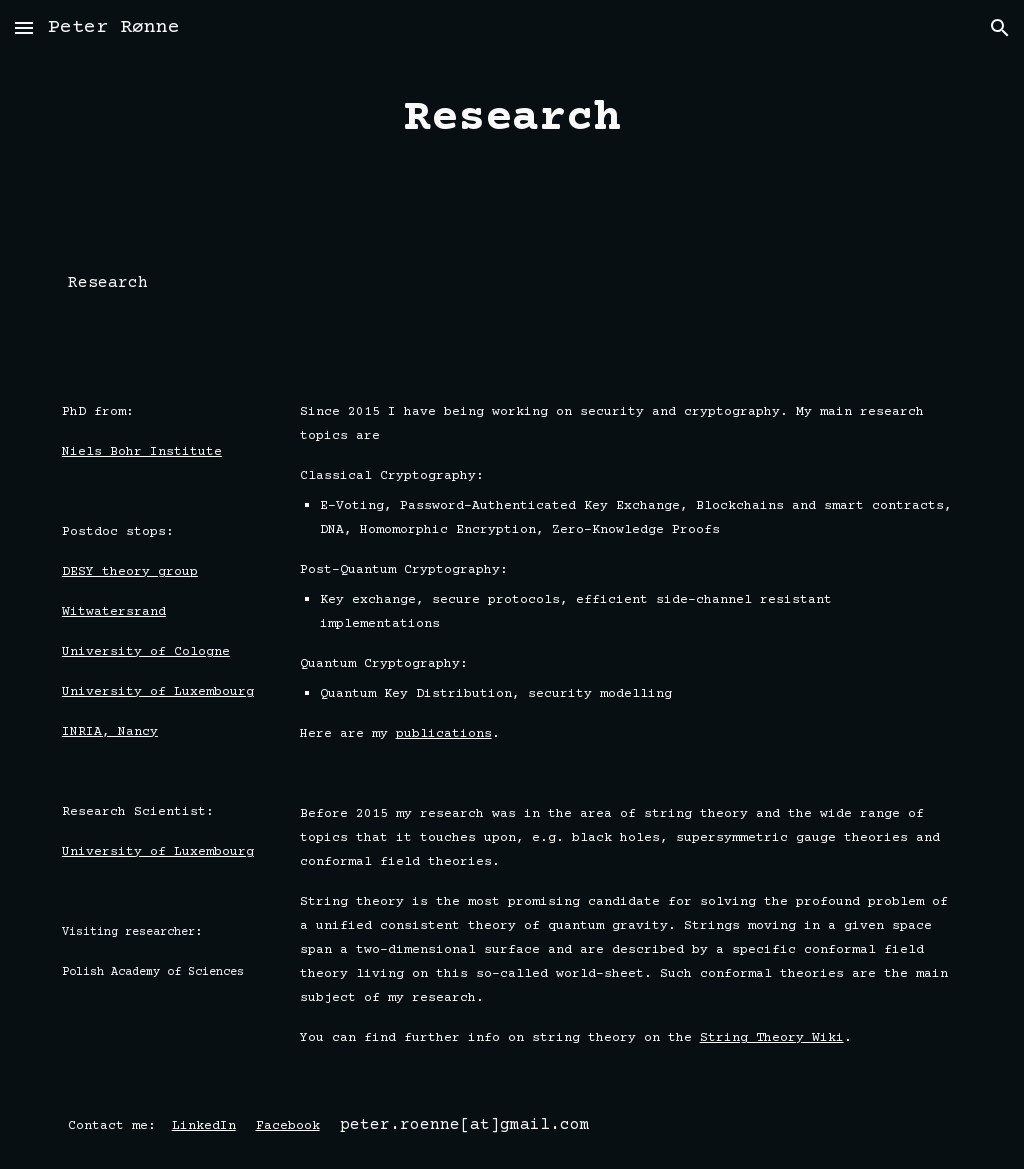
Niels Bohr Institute (142, 452)
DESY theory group (130, 572)
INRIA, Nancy (110, 732)
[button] (24, 27)
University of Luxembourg (158, 692)
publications (444, 734)
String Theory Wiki (772, 1038)
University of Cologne (146, 652)
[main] (511, 119)
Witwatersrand (114, 612)
